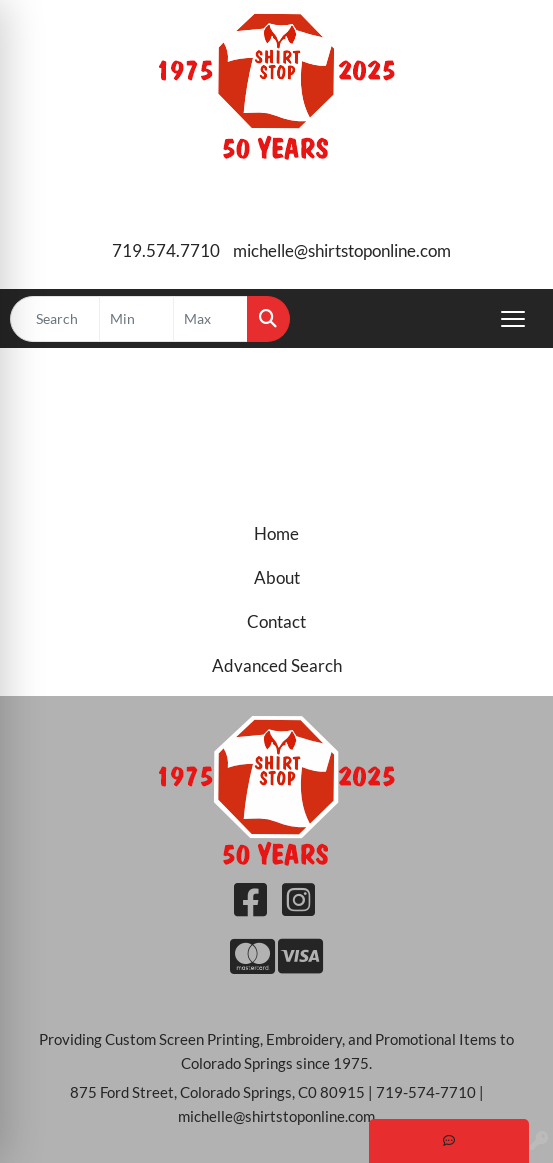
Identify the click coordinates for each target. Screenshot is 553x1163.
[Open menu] (513, 319)
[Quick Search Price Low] (136, 319)
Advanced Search (277, 665)
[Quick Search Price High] (210, 319)
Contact (276, 621)
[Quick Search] (55, 319)
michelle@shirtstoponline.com (342, 250)
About (277, 577)
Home (276, 533)
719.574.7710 (166, 250)
